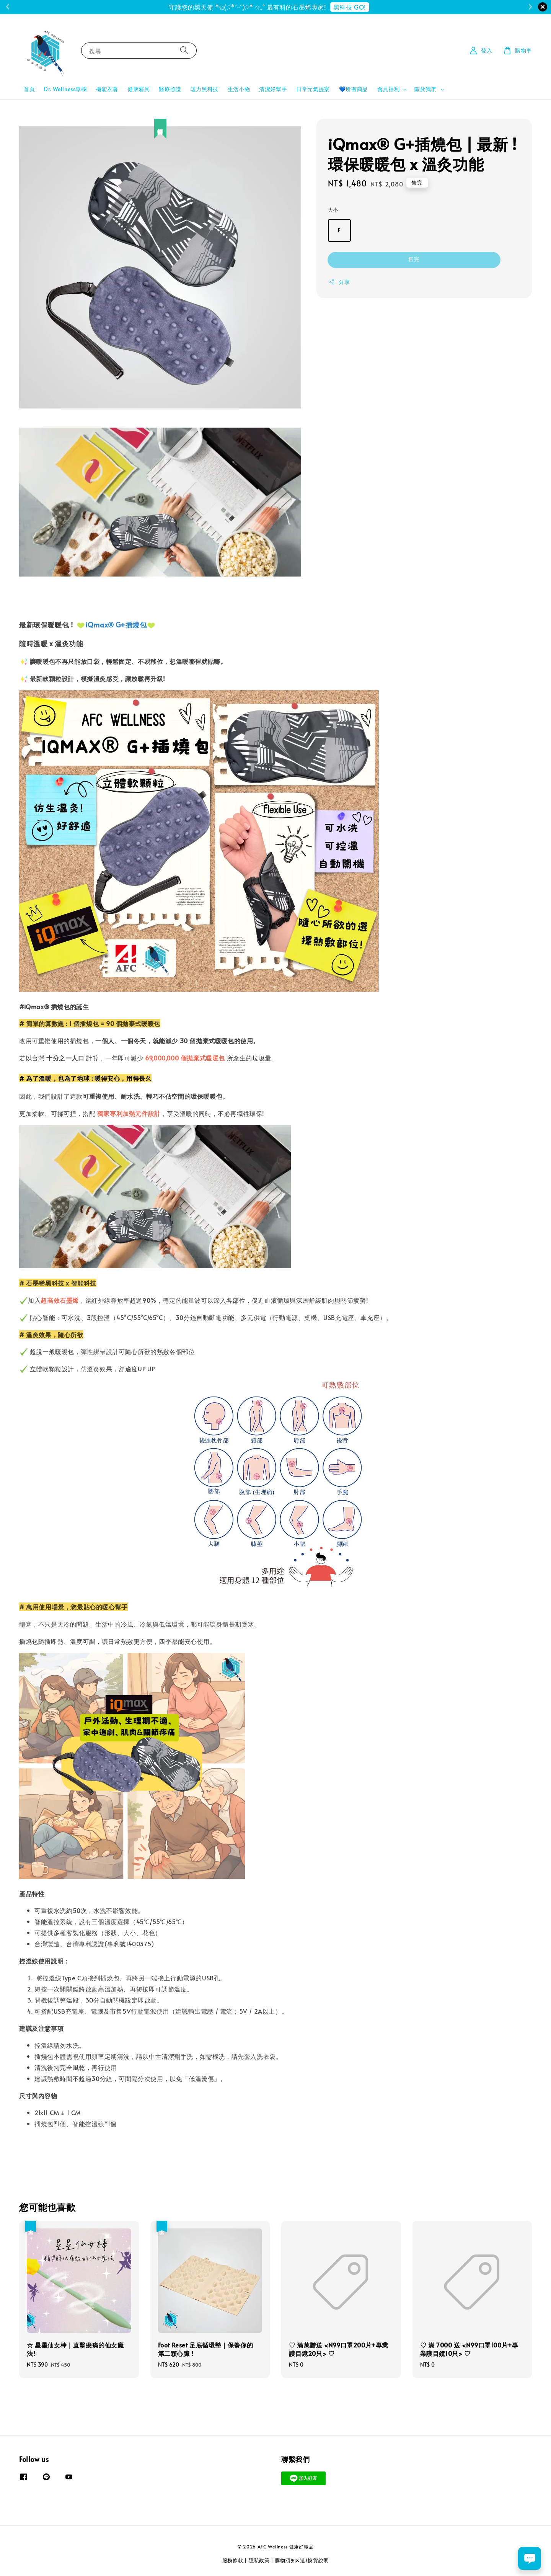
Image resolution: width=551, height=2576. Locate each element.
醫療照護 (170, 89)
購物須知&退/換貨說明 (302, 2560)
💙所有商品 (353, 89)
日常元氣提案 (313, 89)
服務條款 (232, 2560)
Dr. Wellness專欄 (65, 89)
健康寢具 (138, 89)
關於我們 (425, 89)
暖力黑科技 (204, 89)
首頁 (29, 89)
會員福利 (388, 89)
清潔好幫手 (273, 89)
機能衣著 (107, 89)
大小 (333, 209)
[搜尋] (184, 50)
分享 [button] (339, 282)
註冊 (307, 7)
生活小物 (239, 89)
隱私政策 (259, 2560)
